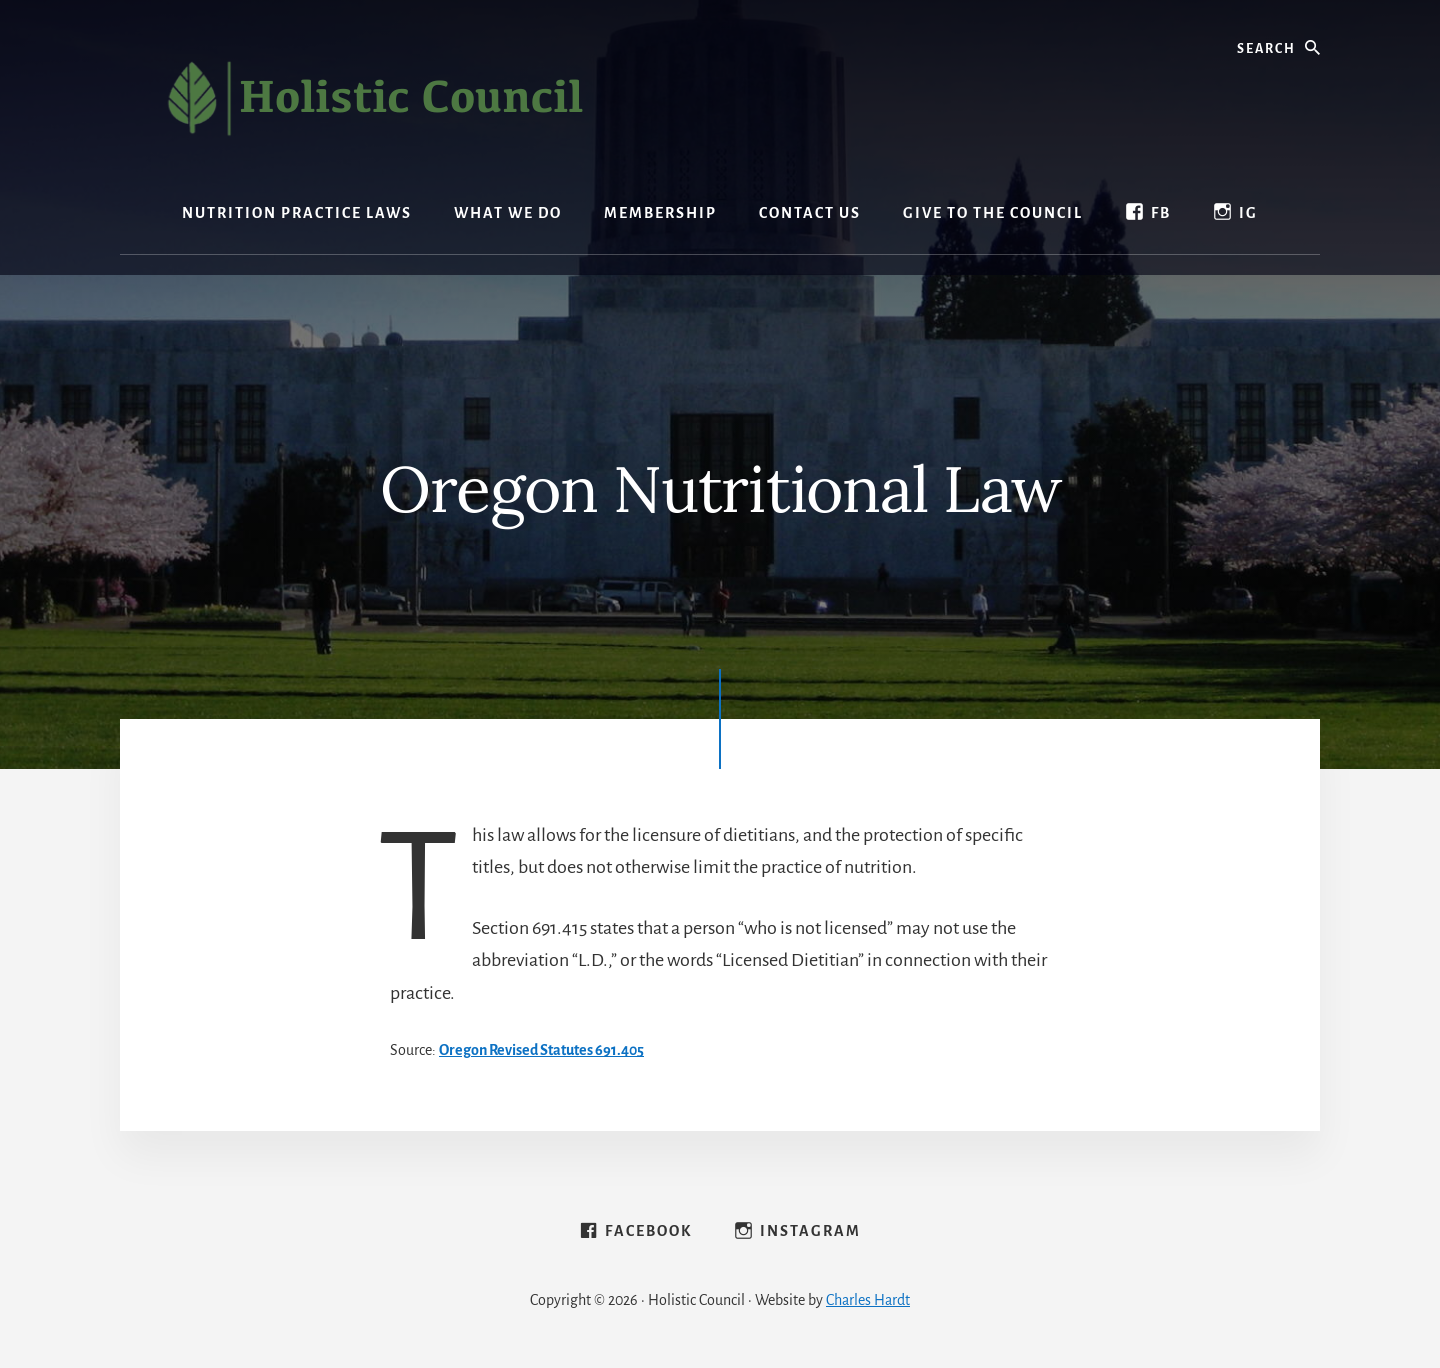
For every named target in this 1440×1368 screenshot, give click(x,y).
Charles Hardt (868, 1300)
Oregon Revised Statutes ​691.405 (541, 1050)
